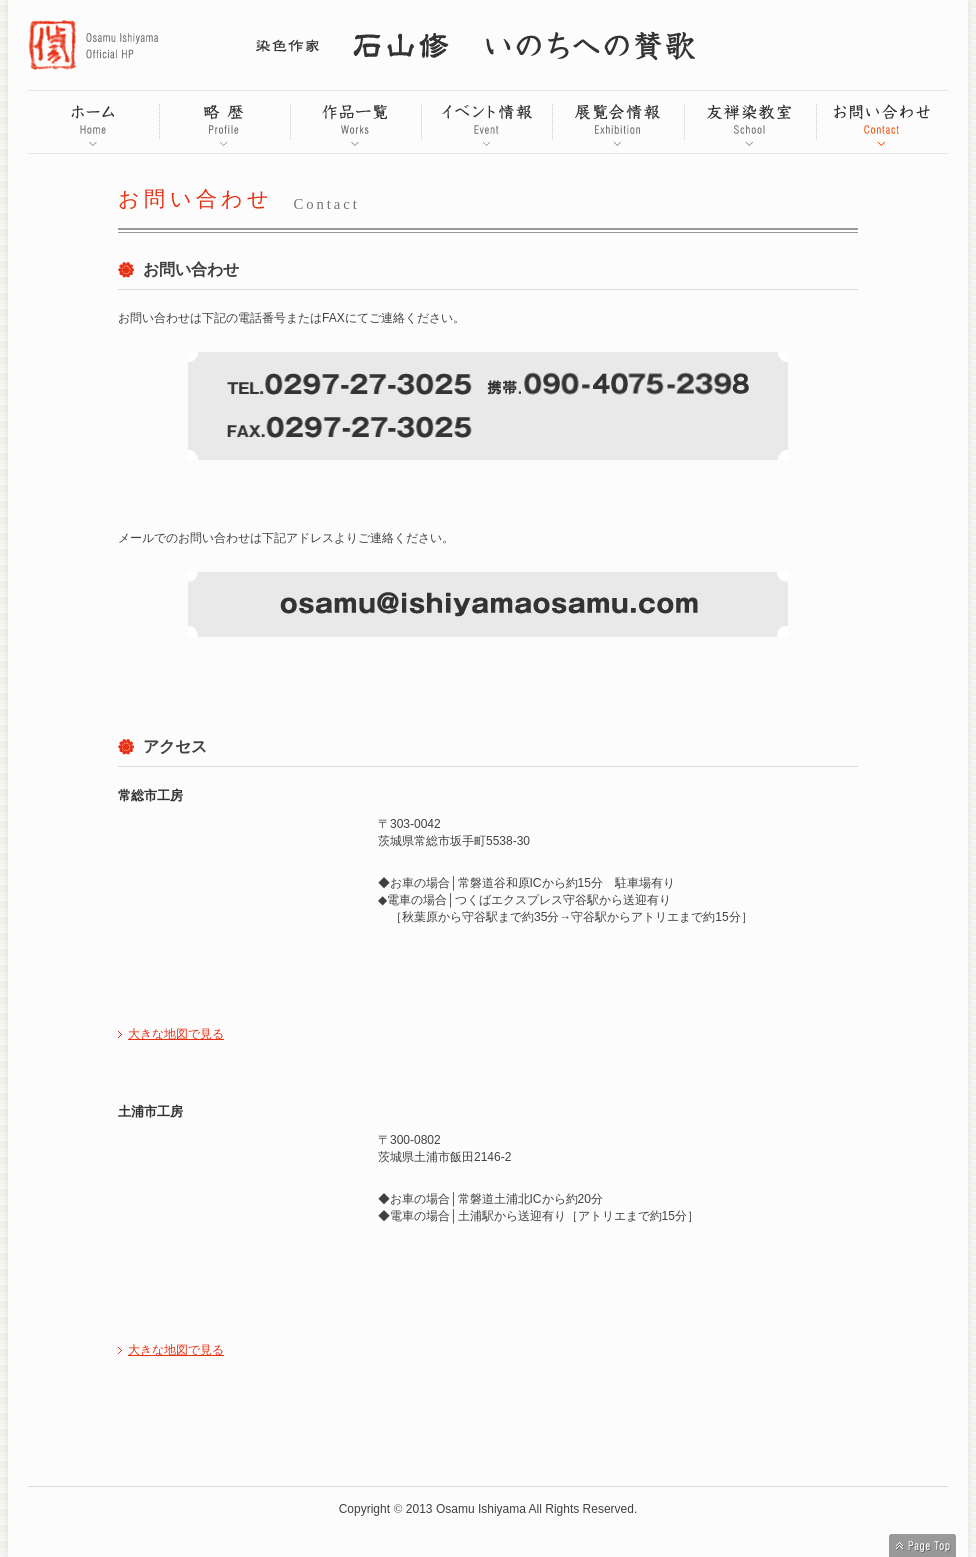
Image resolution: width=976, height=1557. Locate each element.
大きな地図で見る (176, 1034)
